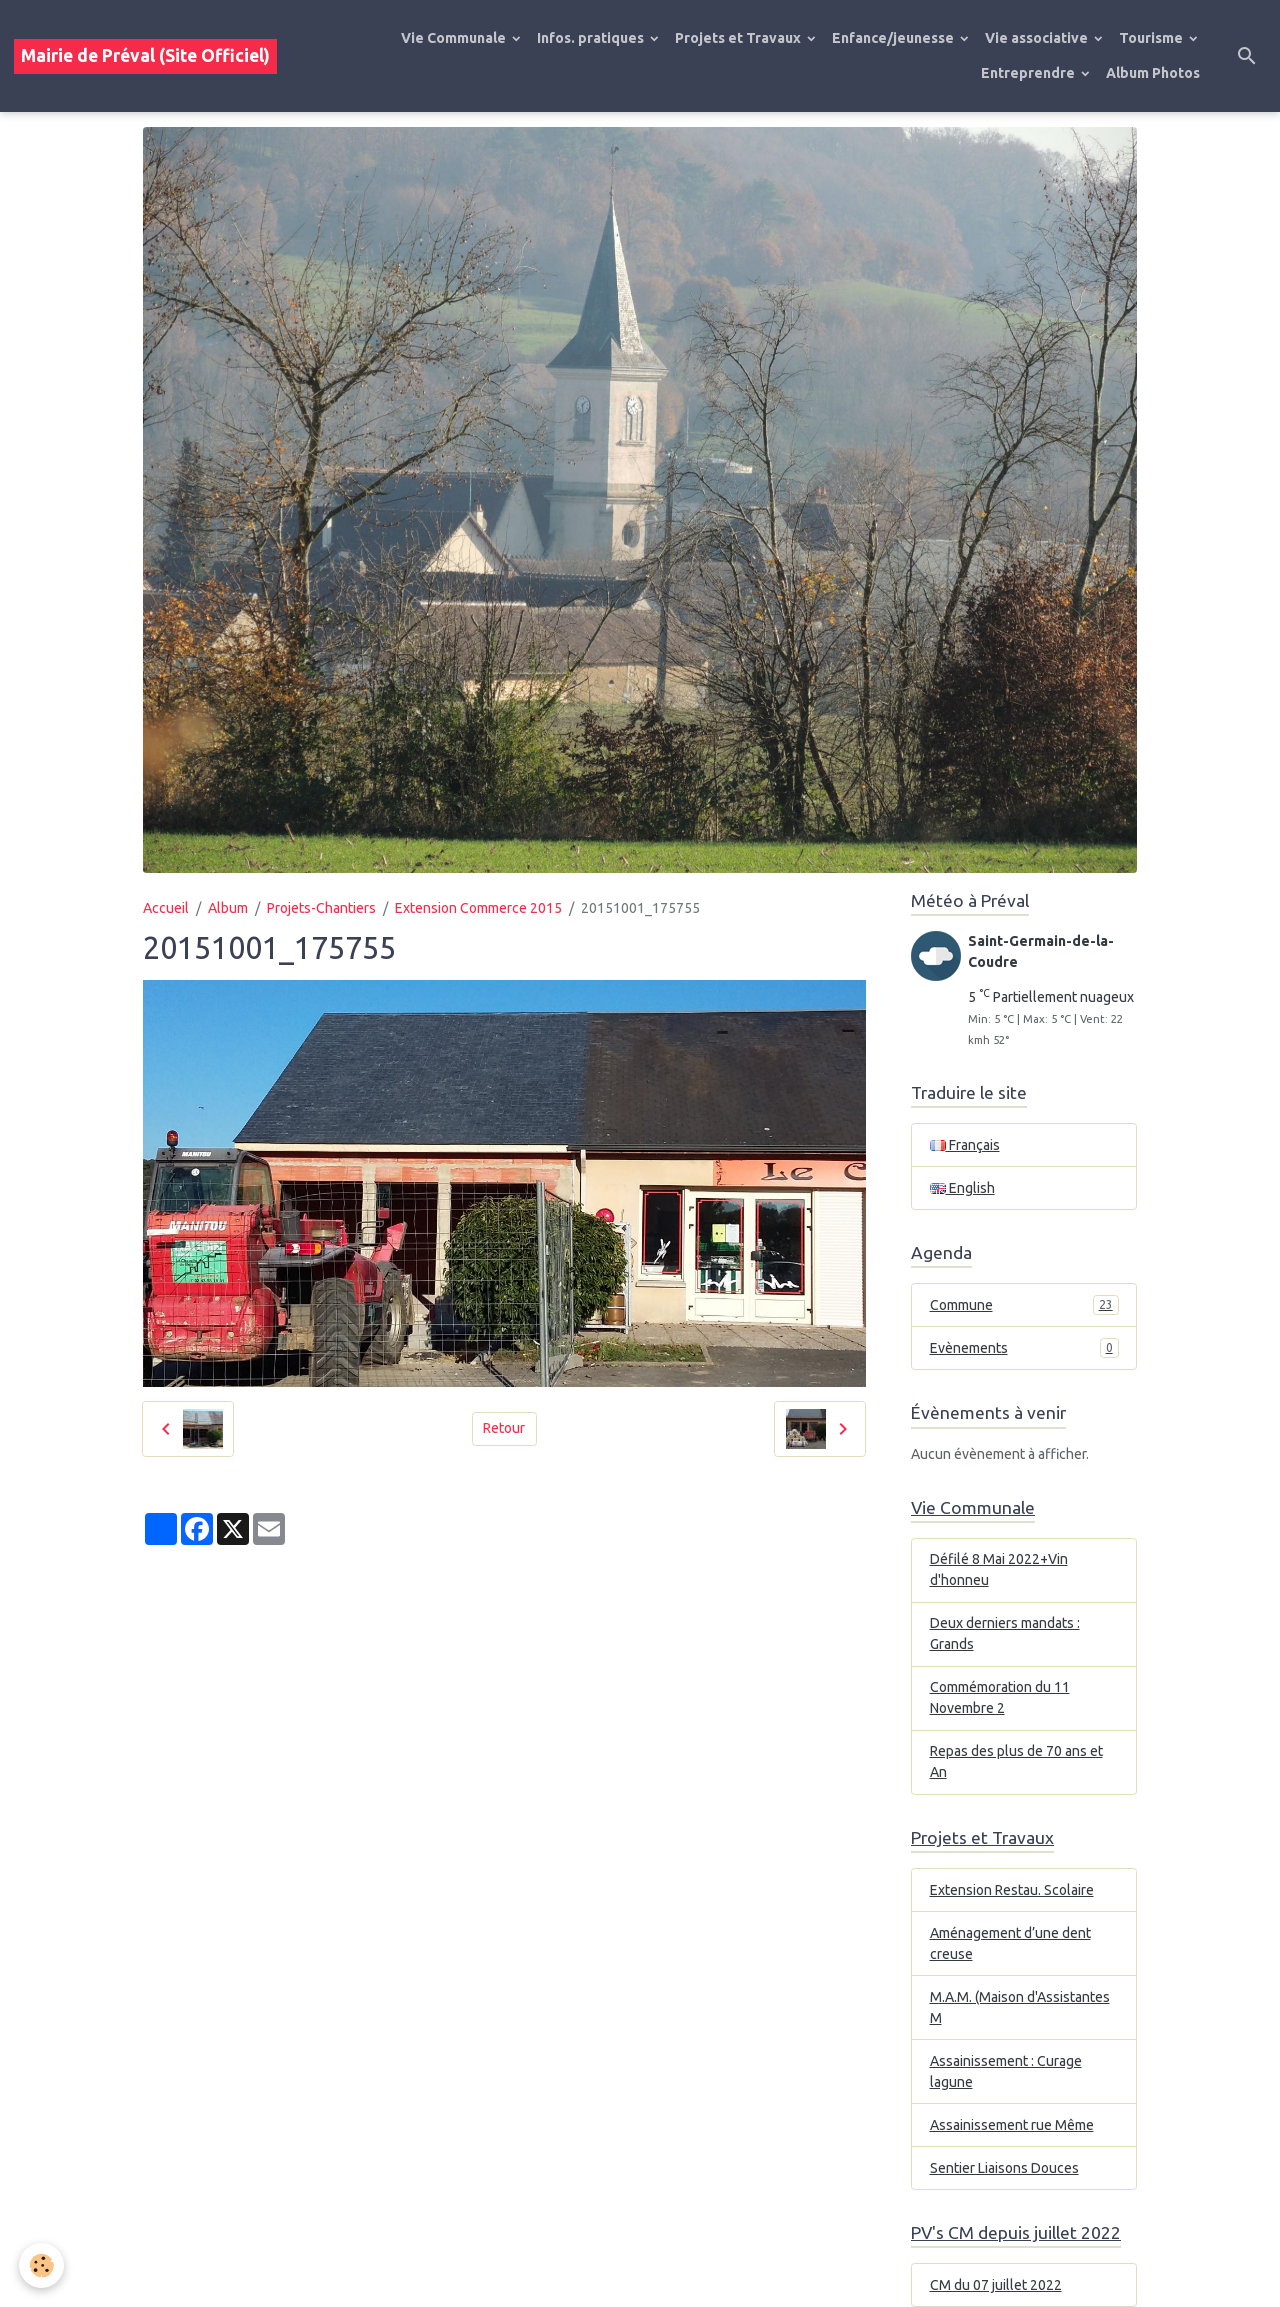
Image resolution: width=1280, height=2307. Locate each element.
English (962, 1188)
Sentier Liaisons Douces (1004, 2168)
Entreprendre (1029, 73)
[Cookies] (42, 2265)
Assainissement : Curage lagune (1006, 2071)
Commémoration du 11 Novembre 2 (1000, 1697)
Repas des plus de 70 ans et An (1016, 1761)
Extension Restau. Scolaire (1012, 1890)
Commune (1024, 1305)
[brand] (145, 56)
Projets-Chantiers (321, 908)
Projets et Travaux (739, 38)
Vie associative (1038, 38)
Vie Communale (455, 38)
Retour (504, 1428)
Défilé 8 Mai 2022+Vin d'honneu (999, 1569)
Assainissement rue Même (1012, 2125)
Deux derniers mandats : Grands (1005, 1633)
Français (965, 1145)
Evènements (1024, 1348)
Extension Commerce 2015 (478, 908)
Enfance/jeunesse (894, 38)
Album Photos (1153, 73)
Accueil (166, 908)
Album (228, 908)
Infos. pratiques (592, 38)
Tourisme (1152, 38)
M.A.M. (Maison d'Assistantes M (1020, 2007)
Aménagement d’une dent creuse (1010, 1943)
